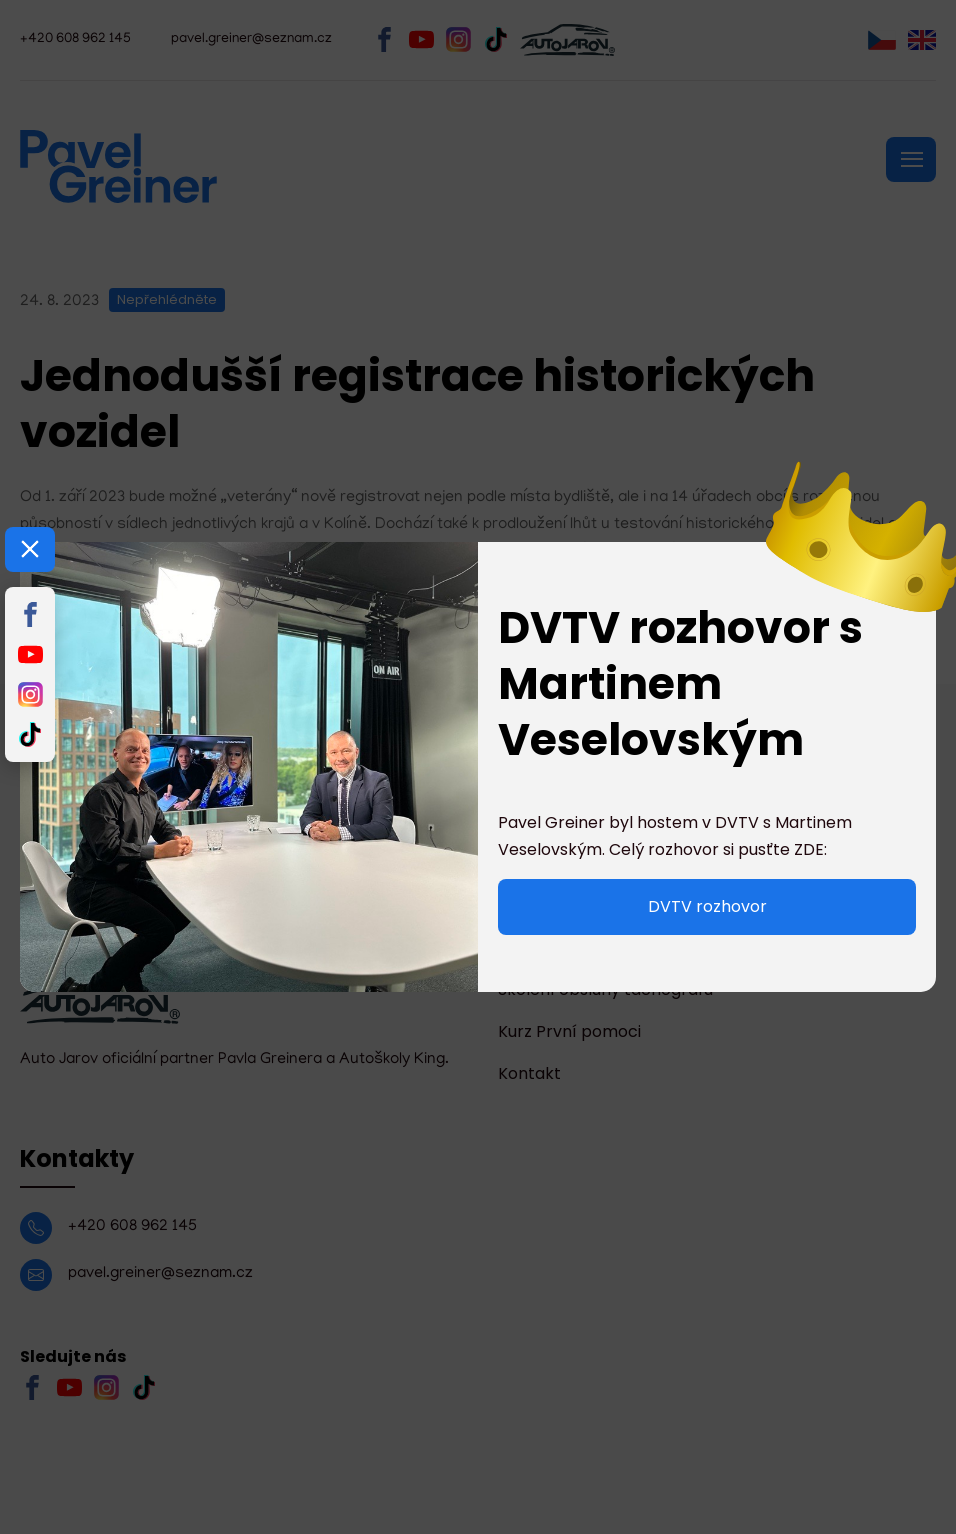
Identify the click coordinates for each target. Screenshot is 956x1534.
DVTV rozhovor (707, 906)
